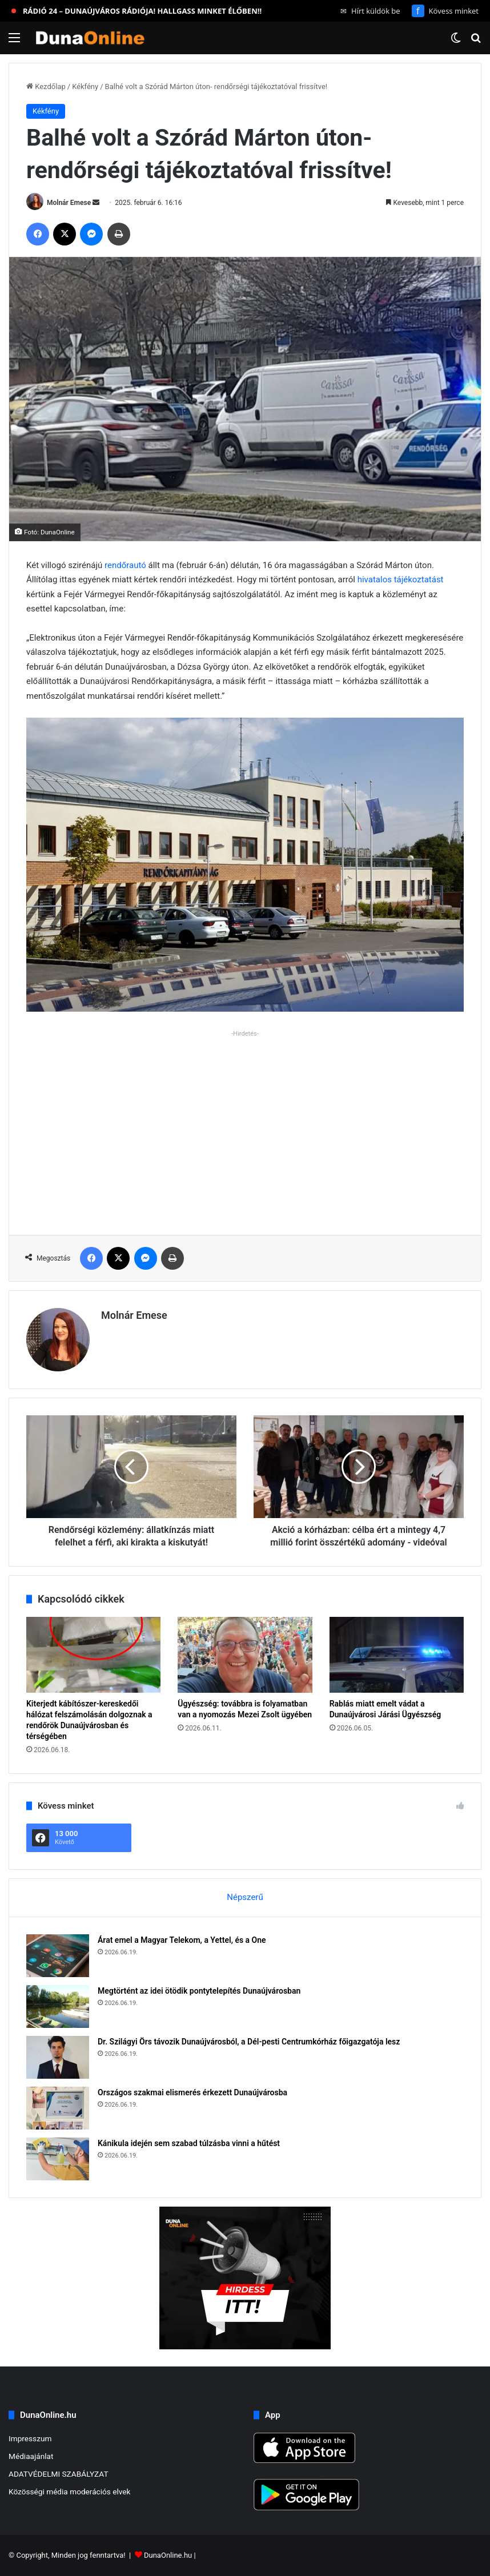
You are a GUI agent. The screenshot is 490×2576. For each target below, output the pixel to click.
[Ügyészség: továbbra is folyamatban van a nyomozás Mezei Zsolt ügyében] (245, 1655)
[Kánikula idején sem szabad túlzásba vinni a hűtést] (57, 2159)
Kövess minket (445, 11)
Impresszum (30, 2438)
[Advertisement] (245, 1121)
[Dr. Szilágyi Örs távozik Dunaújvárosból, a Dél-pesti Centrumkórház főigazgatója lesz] (57, 2057)
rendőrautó (126, 565)
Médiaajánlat (31, 2456)
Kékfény (85, 86)
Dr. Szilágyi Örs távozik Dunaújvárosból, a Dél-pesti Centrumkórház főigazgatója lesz (249, 2041)
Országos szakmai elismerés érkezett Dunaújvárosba (192, 2092)
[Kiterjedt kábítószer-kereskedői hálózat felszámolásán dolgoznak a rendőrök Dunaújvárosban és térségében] (93, 1655)
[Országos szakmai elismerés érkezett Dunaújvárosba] (57, 2108)
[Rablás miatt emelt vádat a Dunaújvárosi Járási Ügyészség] (397, 1655)
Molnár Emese (69, 203)
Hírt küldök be (370, 11)
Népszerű (245, 1897)
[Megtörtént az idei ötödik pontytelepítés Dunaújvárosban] (57, 2006)
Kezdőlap (46, 86)
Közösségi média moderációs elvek (70, 2491)
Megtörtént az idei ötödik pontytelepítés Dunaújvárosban (199, 1990)
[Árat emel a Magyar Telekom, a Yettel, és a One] (57, 1955)
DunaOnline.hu (168, 2555)
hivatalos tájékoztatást (401, 579)
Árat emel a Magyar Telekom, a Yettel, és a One (182, 1940)
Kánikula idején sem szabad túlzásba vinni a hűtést (189, 2143)
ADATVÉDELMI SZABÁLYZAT (59, 2473)
